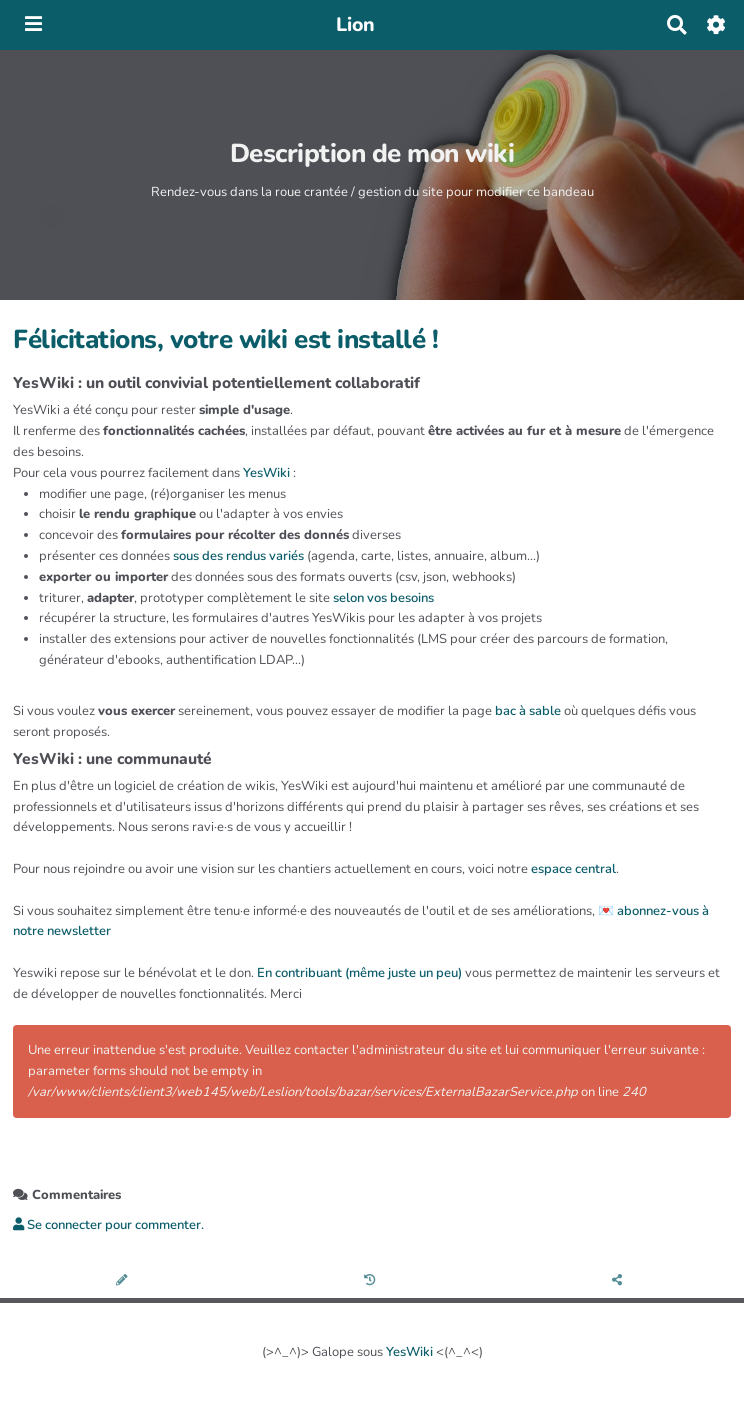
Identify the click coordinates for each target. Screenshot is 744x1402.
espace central (573, 869)
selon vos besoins (383, 598)
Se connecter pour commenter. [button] (108, 1225)
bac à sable (528, 711)
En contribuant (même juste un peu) (359, 973)
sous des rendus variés (238, 556)
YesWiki (266, 473)
